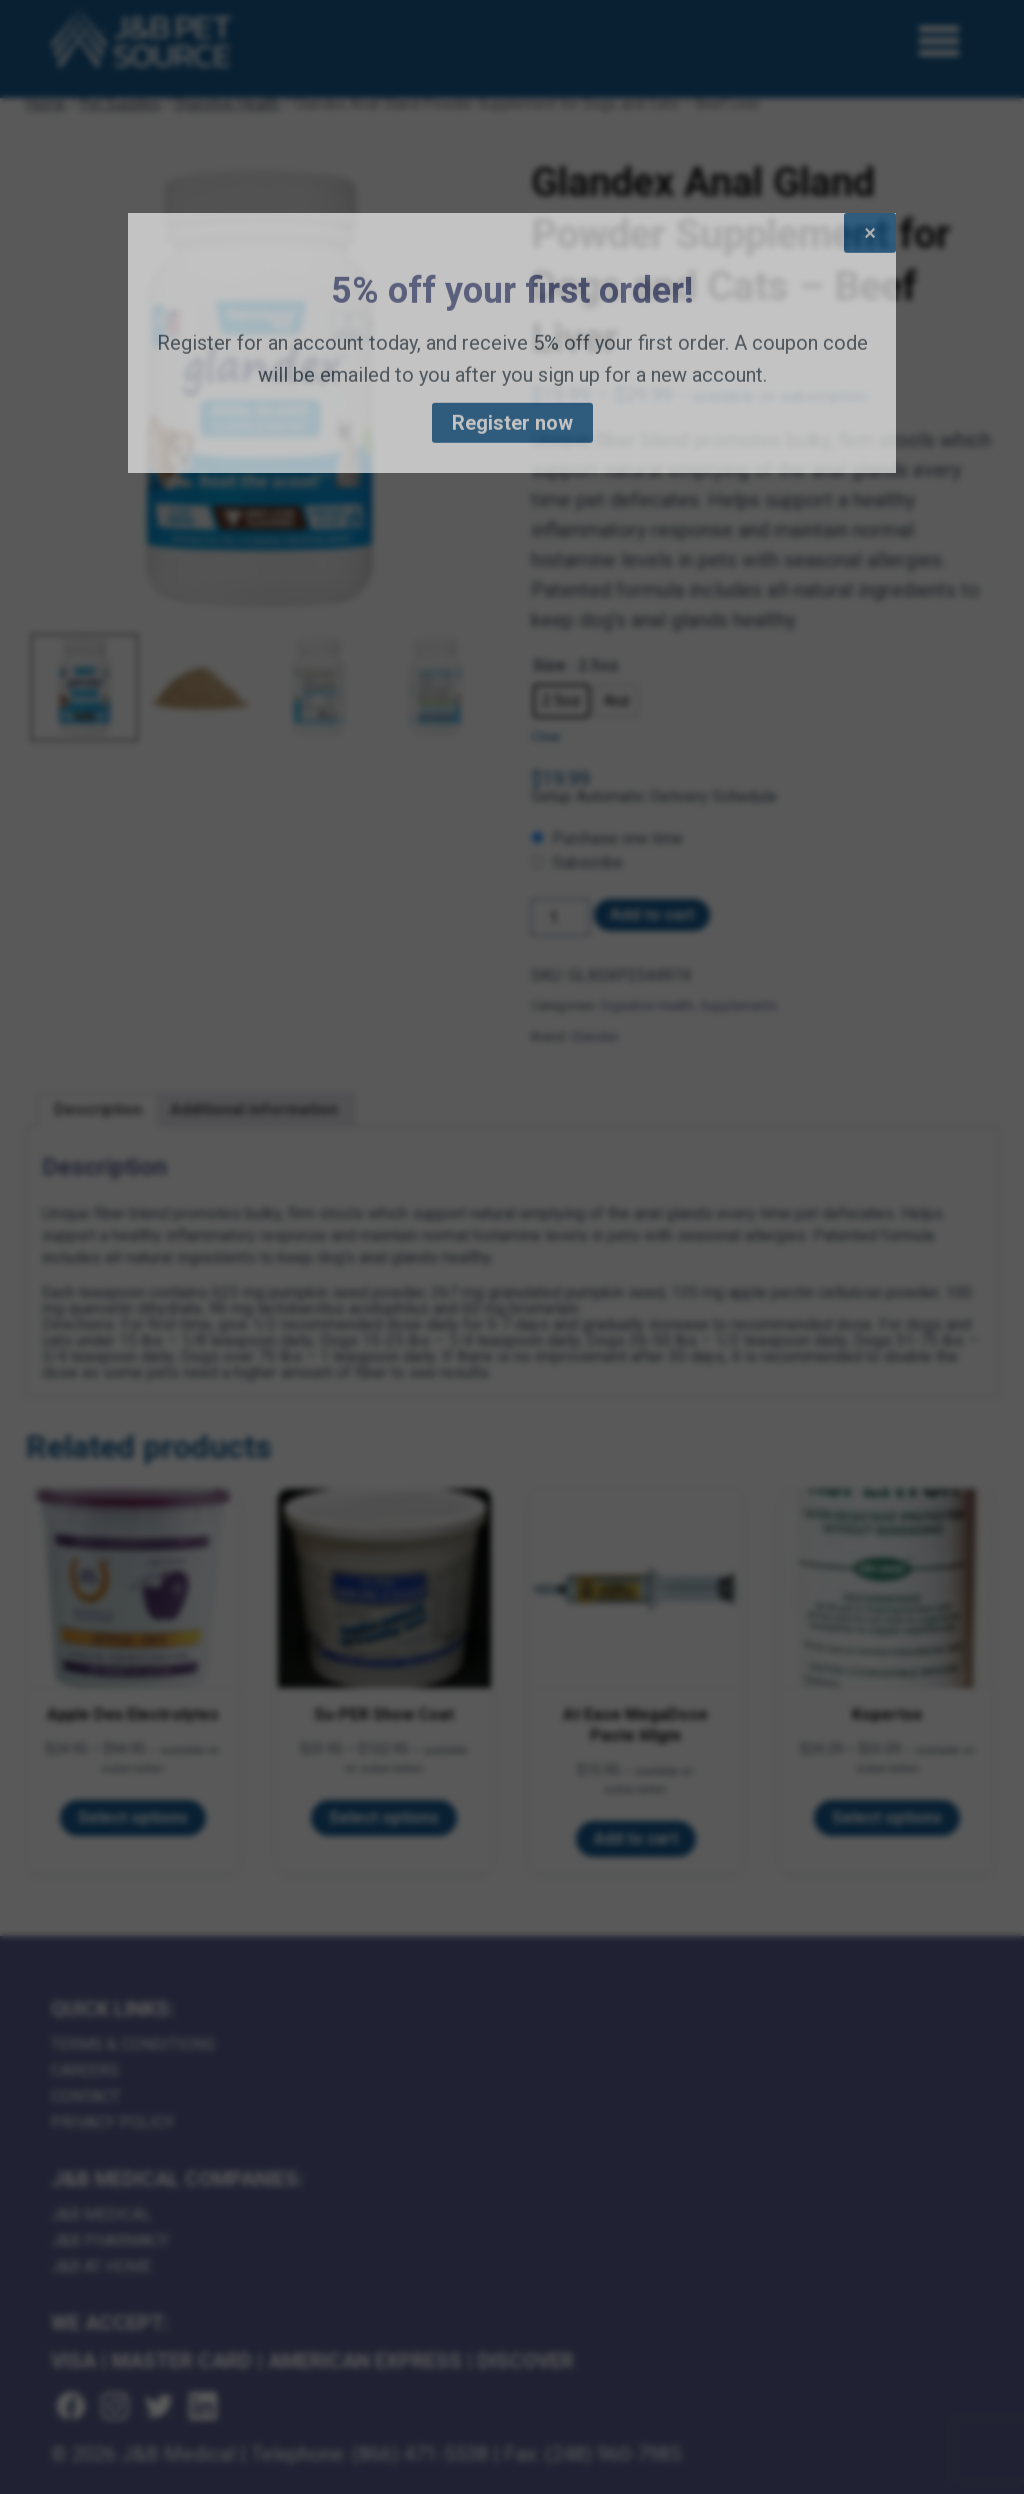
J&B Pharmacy (110, 2240)
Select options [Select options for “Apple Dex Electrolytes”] (133, 1817)
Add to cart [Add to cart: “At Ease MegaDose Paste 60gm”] (636, 1838)
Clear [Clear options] (546, 736)
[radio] (561, 701)
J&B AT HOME (101, 2266)
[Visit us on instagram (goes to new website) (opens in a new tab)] (115, 2407)
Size (549, 665)
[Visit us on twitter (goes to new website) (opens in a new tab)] (159, 2407)
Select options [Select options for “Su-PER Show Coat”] (384, 1817)
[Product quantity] (560, 917)
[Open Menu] (939, 41)
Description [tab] (98, 1109)
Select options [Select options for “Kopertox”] (887, 1817)
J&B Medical (101, 2214)
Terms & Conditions (133, 2044)
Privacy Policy (112, 2122)
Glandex (594, 1036)
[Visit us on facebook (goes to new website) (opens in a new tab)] (71, 2407)
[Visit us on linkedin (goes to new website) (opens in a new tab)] (203, 2407)
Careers (85, 2070)
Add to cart (652, 914)
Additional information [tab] (254, 1109)
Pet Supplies (120, 104)
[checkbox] (764, 839)
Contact (85, 2096)
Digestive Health (227, 104)
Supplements (738, 1005)
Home (46, 104)
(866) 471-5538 (420, 2454)
